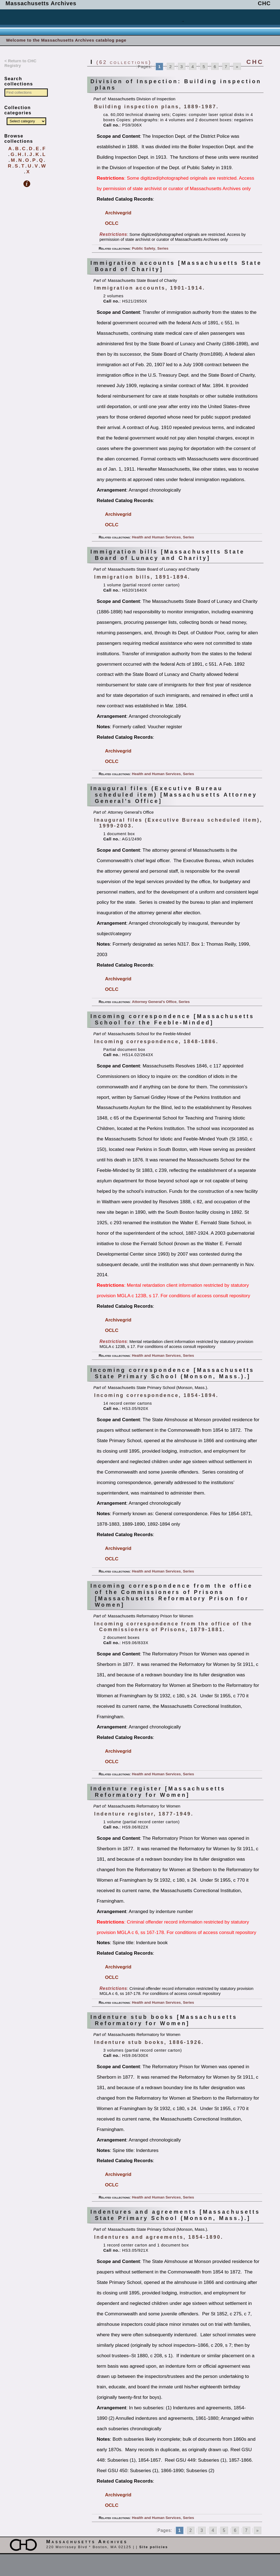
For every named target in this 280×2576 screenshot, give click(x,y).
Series (163, 248)
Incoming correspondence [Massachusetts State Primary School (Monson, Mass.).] (172, 1373)
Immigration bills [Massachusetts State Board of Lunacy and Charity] (167, 555)
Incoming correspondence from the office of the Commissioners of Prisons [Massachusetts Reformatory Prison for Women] (171, 1595)
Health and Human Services (156, 537)
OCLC (112, 223)
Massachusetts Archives (41, 3)
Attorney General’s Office (154, 1002)
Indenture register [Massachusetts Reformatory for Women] (158, 1791)
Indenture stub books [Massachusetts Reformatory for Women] (163, 2020)
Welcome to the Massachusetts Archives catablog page (66, 40)
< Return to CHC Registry (20, 63)
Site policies (153, 2547)
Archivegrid (118, 212)
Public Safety (143, 248)
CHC (264, 3)
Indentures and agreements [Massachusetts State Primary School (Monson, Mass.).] (175, 2215)
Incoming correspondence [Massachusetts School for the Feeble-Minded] (172, 1019)
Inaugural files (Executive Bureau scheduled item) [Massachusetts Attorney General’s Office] (173, 794)
